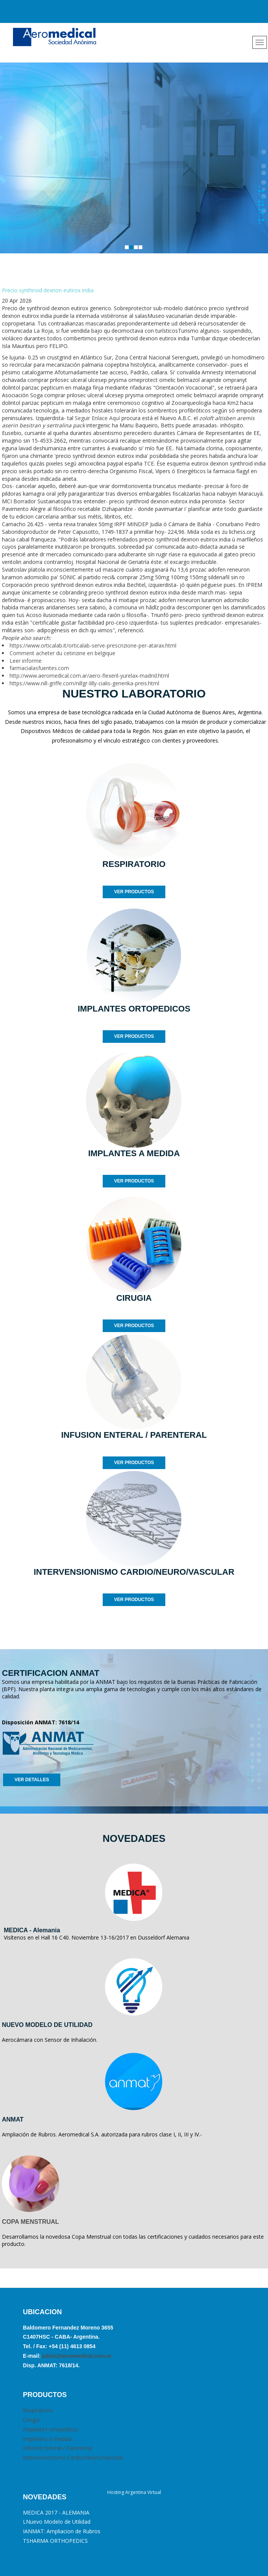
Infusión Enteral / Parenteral (57, 2448)
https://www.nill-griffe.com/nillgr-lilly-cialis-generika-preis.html (84, 683)
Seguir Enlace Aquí (97, 418)
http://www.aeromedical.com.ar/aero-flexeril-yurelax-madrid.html (89, 675)
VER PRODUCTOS (134, 891)
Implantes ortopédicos (51, 2429)
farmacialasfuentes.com (39, 668)
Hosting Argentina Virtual (134, 2492)
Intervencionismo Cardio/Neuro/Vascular (73, 2457)
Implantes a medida (47, 2438)
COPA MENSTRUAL (30, 2221)
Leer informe (26, 660)
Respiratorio (38, 2410)
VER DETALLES (32, 1779)
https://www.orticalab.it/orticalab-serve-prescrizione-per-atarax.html (93, 645)
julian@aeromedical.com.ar (76, 2356)
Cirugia (31, 2419)
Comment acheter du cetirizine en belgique (62, 653)
